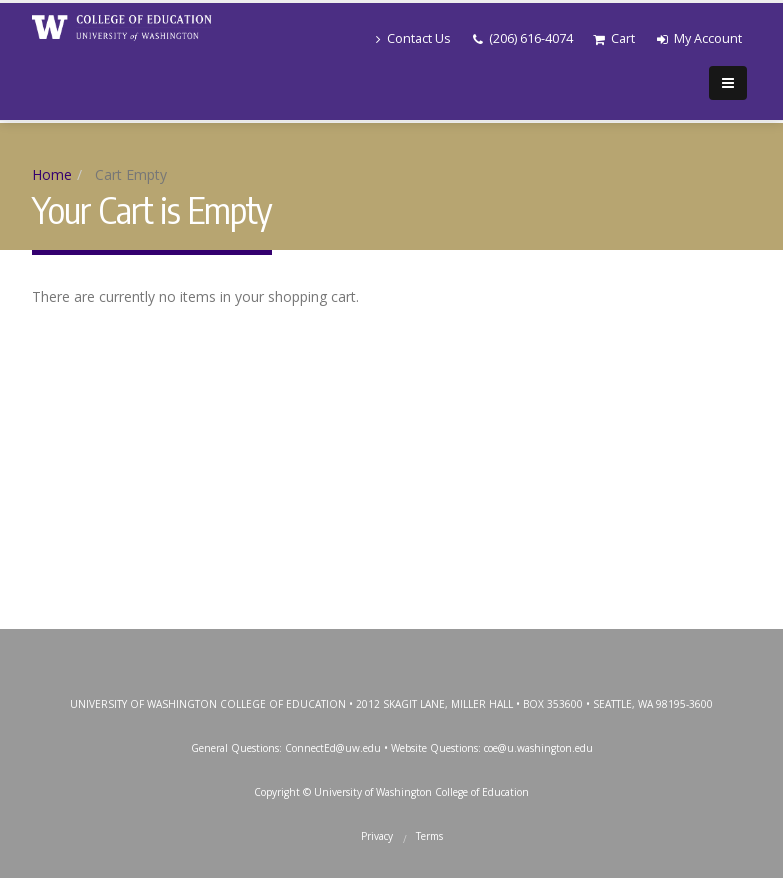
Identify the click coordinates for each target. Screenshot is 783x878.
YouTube (434, 649)
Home (52, 174)
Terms (429, 836)
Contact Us (413, 38)
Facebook (299, 649)
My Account (699, 38)
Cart (614, 38)
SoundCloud (524, 649)
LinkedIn (479, 649)
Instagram (389, 649)
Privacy (377, 836)
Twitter (344, 649)
